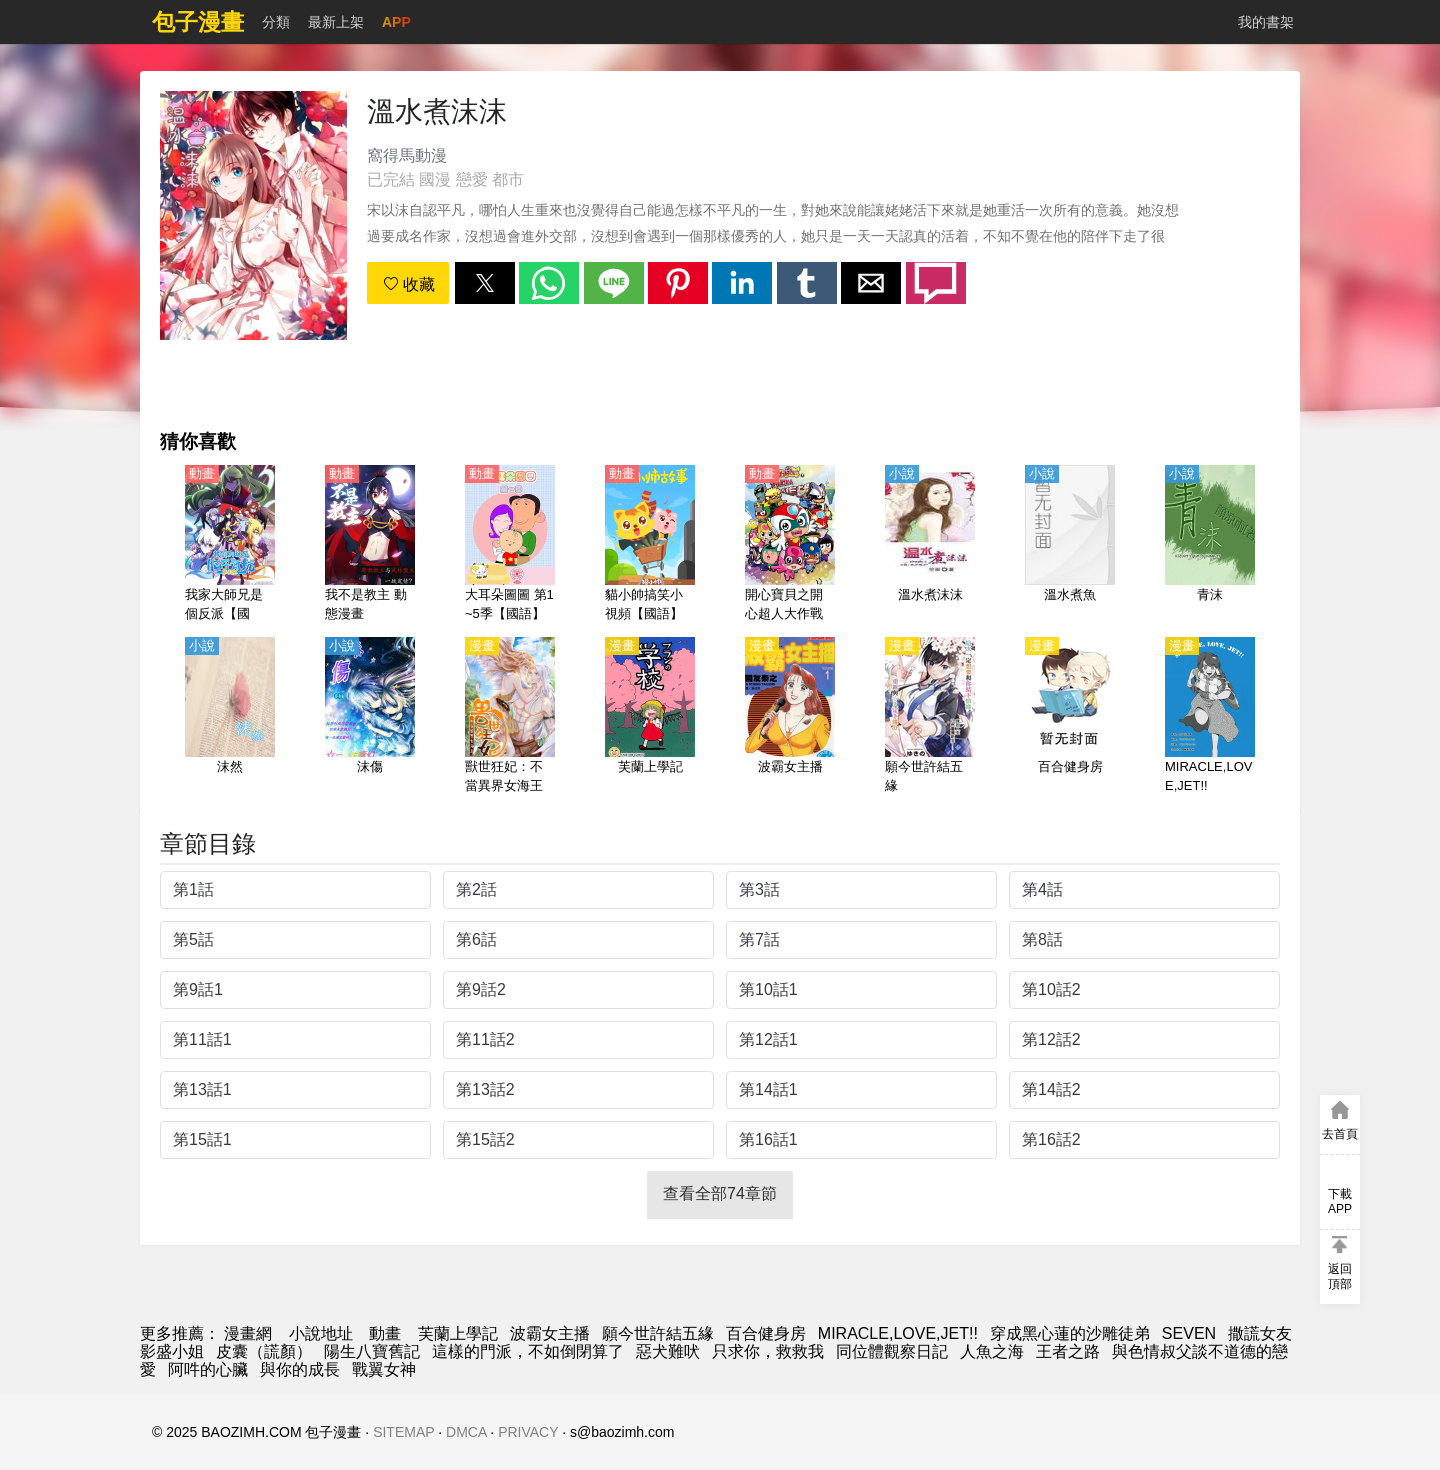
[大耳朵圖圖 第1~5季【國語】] (510, 545)
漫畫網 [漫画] (248, 1333)
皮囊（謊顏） (264, 1351)
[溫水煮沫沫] (930, 545)
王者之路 (1068, 1351)
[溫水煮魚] (1070, 545)
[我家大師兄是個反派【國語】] (230, 545)
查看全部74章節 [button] (720, 1193)
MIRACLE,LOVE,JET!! (898, 1333)
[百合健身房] (1070, 717)
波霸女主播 (550, 1333)
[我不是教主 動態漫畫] (370, 545)
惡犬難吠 (668, 1351)
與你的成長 (300, 1369)
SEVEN (1189, 1333)
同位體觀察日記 (892, 1351)
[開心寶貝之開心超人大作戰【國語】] (790, 545)
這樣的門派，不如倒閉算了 (528, 1351)
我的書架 (1266, 22)
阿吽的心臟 (208, 1369)
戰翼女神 (384, 1369)
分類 (276, 22)
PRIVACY (528, 1432)
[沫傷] (370, 717)
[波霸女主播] (790, 717)
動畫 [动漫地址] (385, 1333)
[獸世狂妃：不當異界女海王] (510, 717)
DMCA (466, 1432)
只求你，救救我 (768, 1351)
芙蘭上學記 (458, 1333)
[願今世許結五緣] (930, 717)
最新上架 (336, 22)
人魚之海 (992, 1351)
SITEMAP (403, 1432)
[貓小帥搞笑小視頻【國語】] (650, 545)
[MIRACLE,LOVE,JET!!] (1210, 717)
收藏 (409, 284)
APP (396, 22)
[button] (485, 283)
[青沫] (1210, 545)
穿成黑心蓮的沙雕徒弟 (1070, 1333)
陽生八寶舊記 (372, 1351)
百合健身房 (766, 1333)
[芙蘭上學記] (650, 717)
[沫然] (230, 717)
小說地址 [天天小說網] (321, 1333)
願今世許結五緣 (658, 1333)
